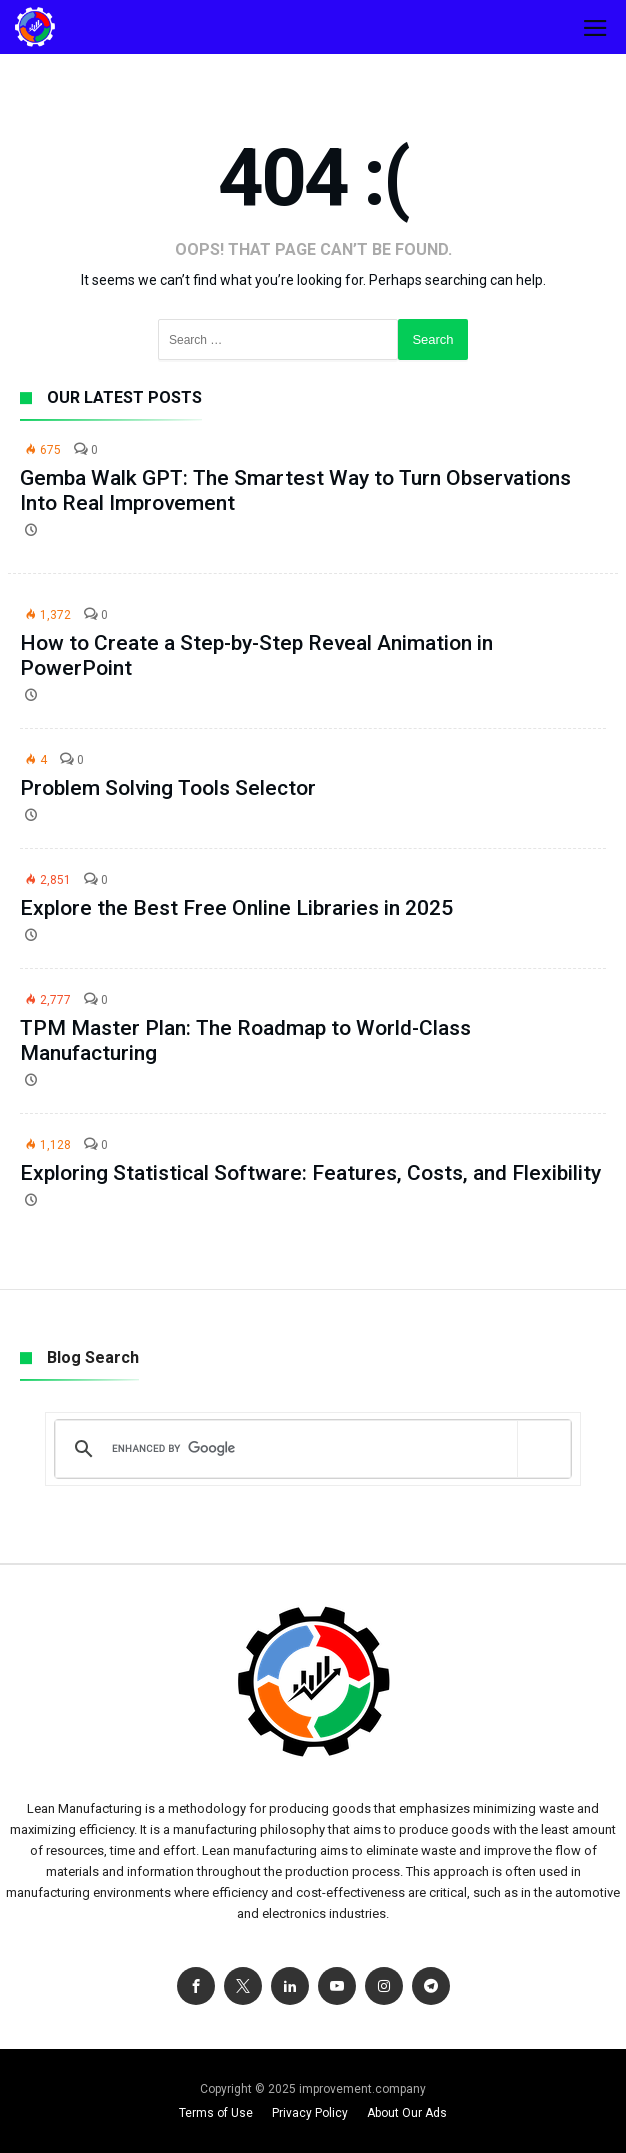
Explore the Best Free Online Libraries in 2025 (236, 908)
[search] (309, 1449)
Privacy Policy (310, 2113)
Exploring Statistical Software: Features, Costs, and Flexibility (310, 1173)
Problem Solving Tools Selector (168, 788)
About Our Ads (407, 2113)
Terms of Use (216, 2113)
